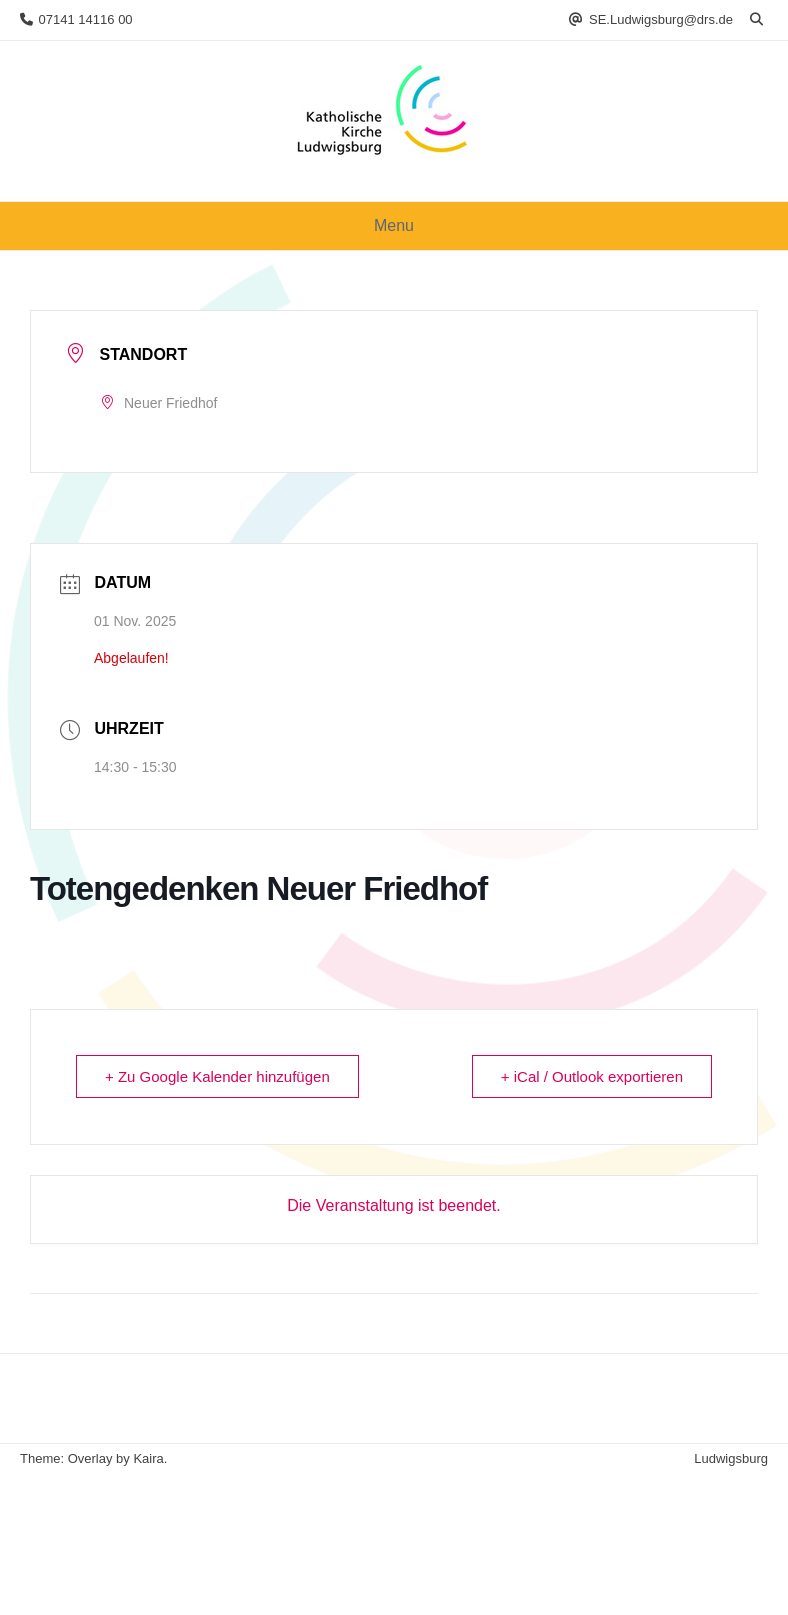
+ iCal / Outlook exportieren (592, 1076)
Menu (394, 225)
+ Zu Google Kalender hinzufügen (217, 1076)
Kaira (148, 1458)
